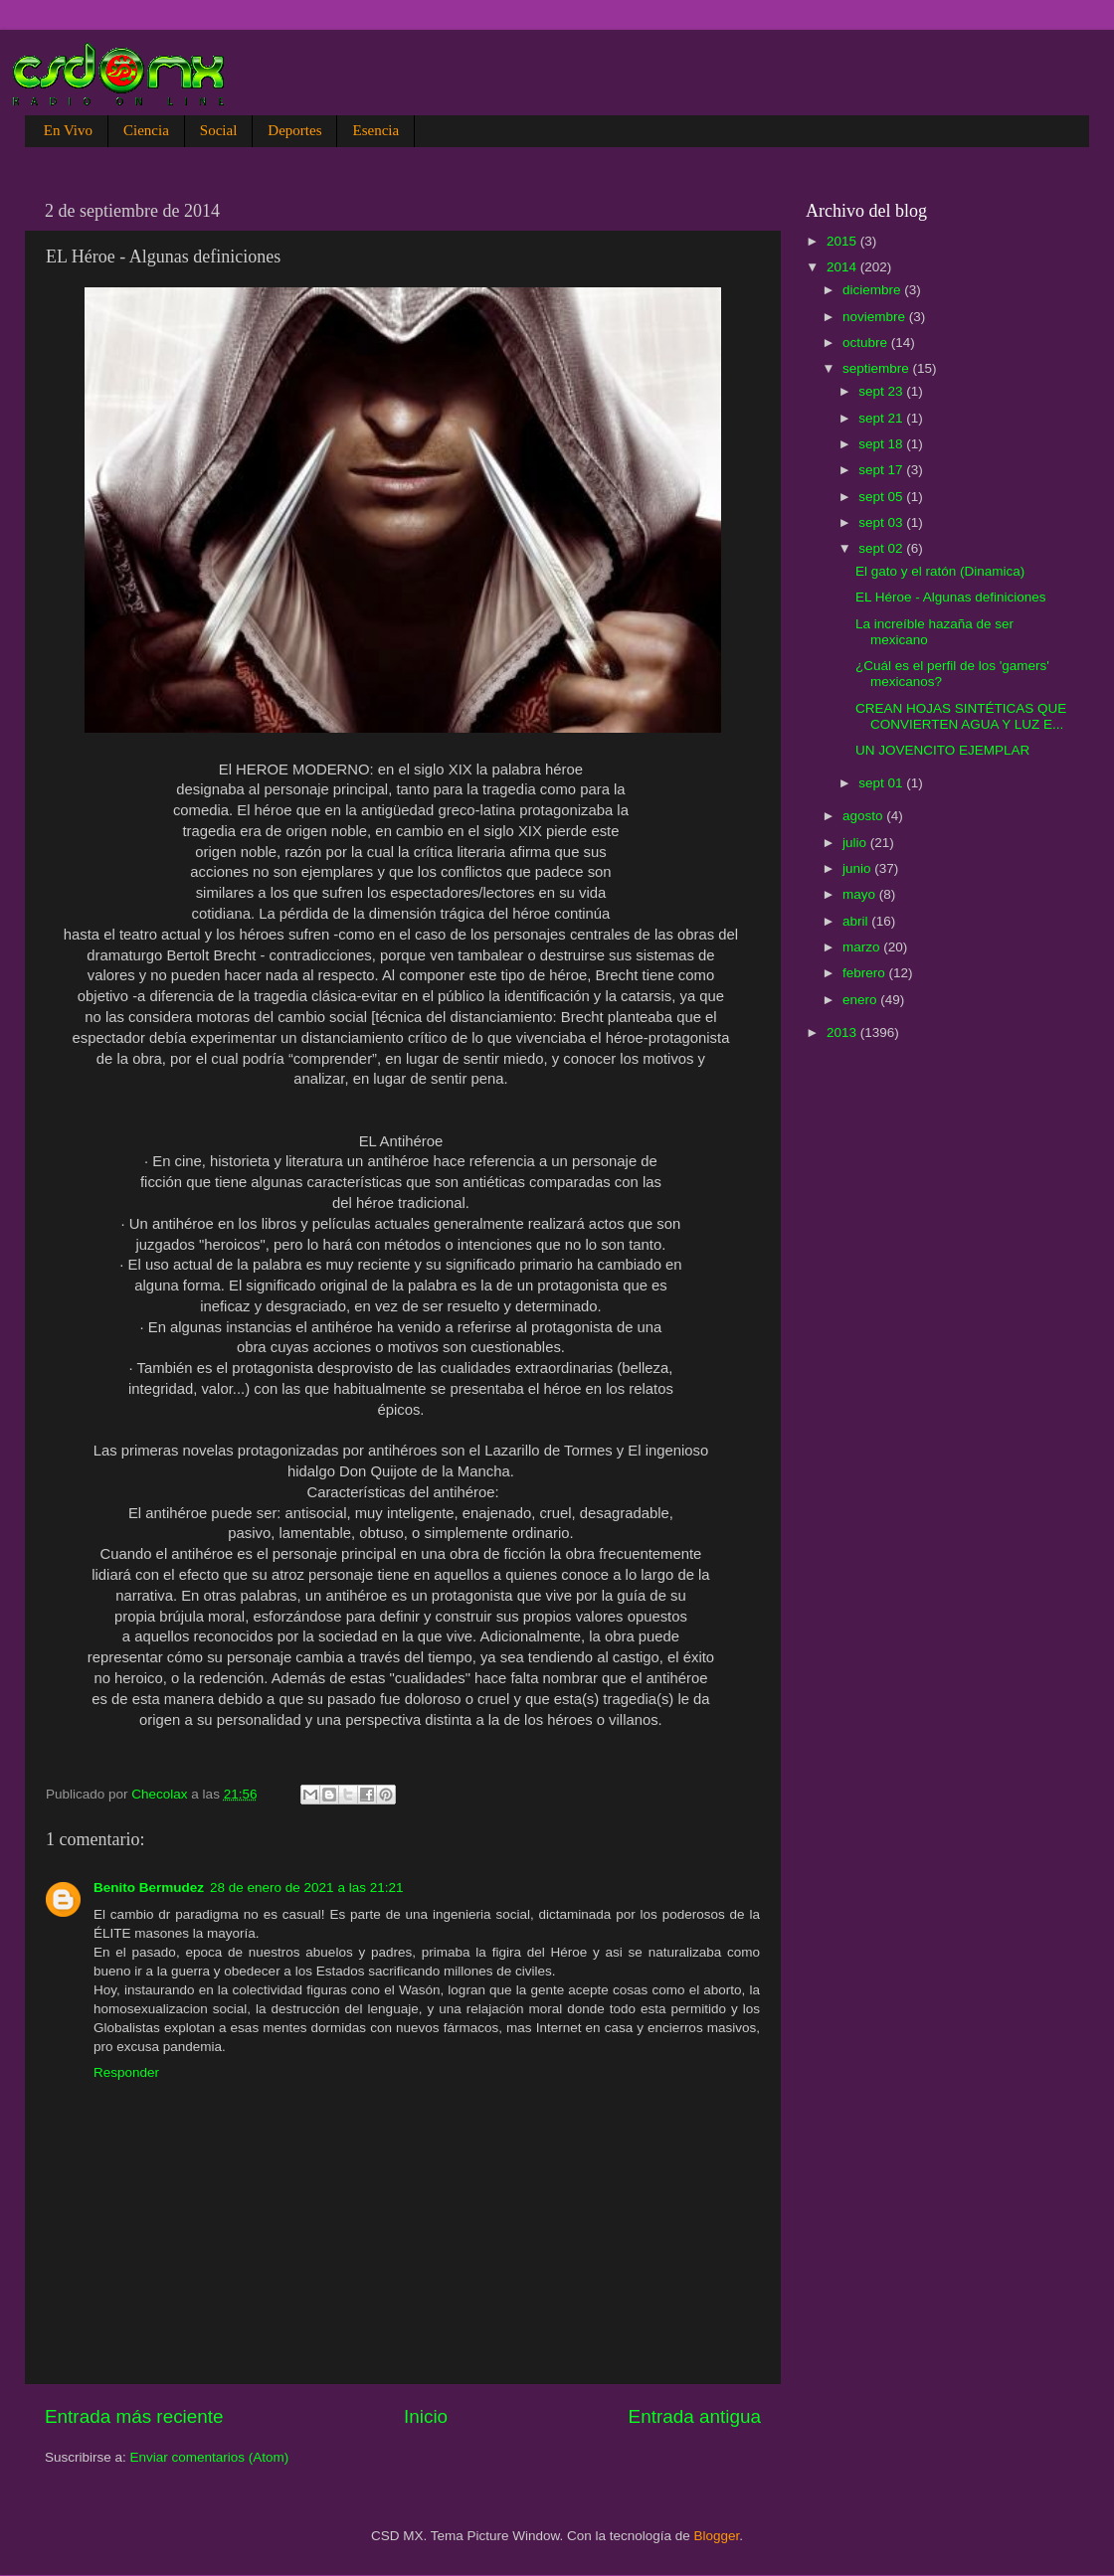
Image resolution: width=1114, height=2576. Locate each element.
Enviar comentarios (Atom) (209, 2457)
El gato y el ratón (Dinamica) (939, 571)
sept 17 (882, 469)
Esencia (375, 130)
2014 (843, 266)
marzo (862, 947)
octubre (866, 342)
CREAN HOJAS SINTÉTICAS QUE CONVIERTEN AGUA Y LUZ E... (960, 716)
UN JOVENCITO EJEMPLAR (942, 750)
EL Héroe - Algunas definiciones (950, 597)
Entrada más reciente (134, 2416)
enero (861, 999)
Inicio (426, 2416)
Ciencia (146, 130)
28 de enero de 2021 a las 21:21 (306, 1887)
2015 (843, 241)
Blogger (717, 2535)
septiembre (877, 368)
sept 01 (882, 782)
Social (219, 130)
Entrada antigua (695, 2416)
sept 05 (882, 496)
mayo (860, 894)
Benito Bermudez (148, 1887)
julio (856, 842)
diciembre (873, 289)
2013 (843, 1032)
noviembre (875, 316)
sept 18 (882, 443)
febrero (865, 972)
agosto (864, 815)
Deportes (294, 130)
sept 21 (882, 418)
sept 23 (882, 391)
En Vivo (68, 130)
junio (858, 868)
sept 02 (882, 548)
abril (856, 921)
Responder (126, 2072)
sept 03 (882, 522)
